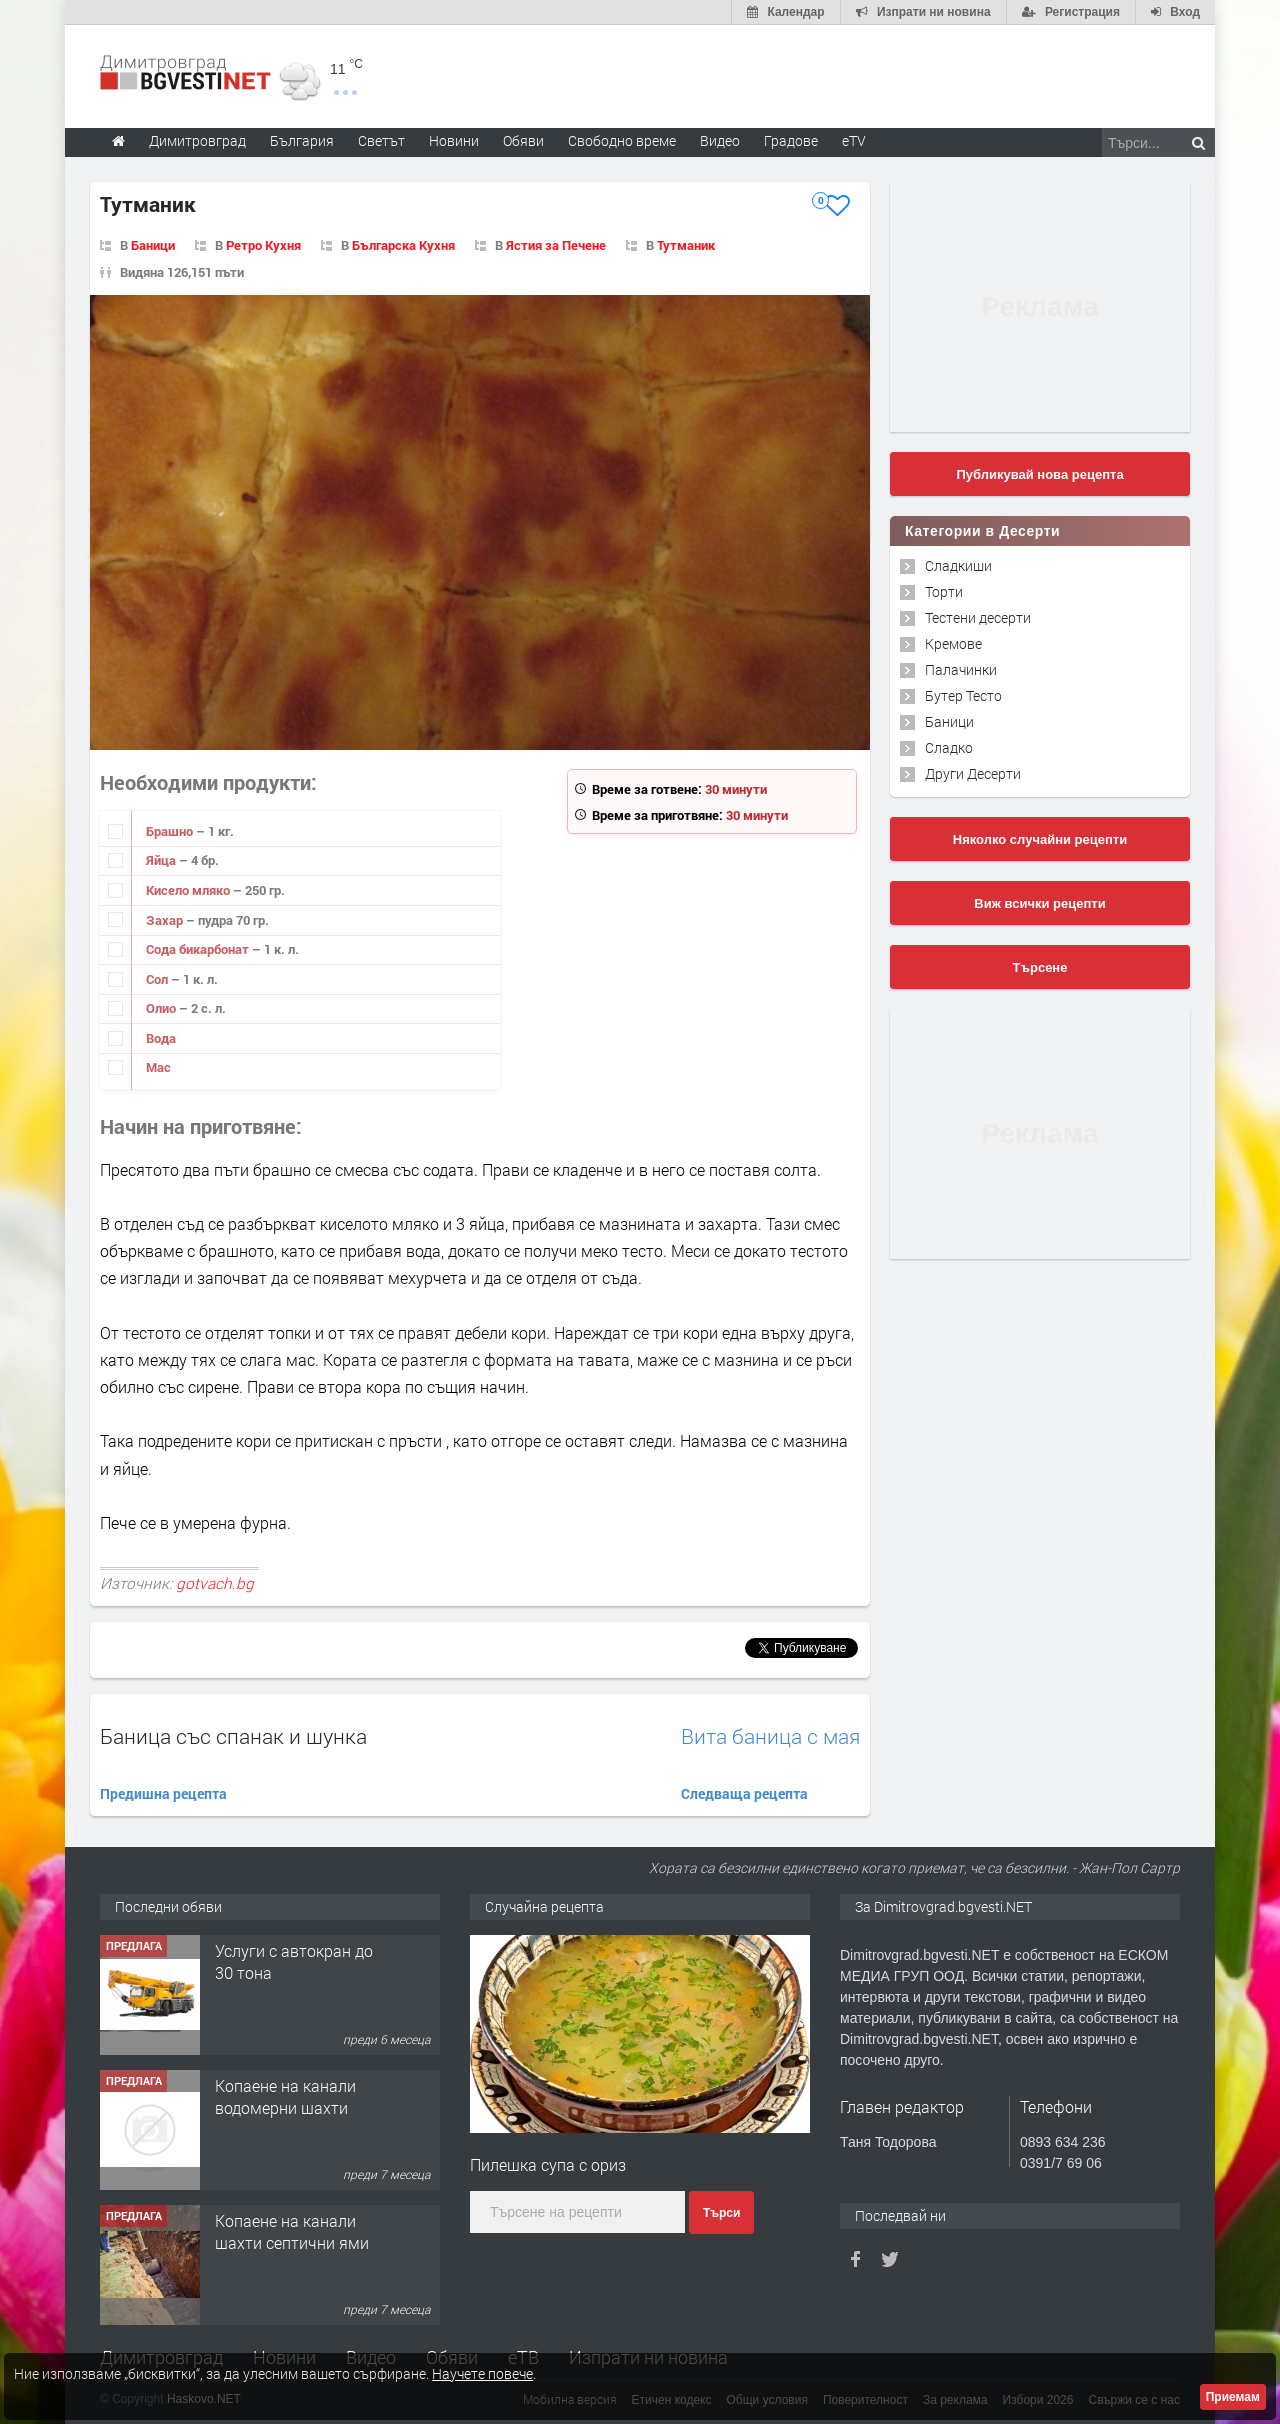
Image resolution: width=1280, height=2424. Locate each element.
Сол (158, 979)
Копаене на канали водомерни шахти (285, 2096)
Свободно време (622, 140)
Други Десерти (973, 773)
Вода (161, 1038)
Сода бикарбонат (199, 949)
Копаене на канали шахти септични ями (292, 2231)
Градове (791, 140)
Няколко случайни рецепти (1040, 839)
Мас (158, 1067)
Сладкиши (958, 565)
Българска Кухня (403, 245)
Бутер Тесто (963, 695)
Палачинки (961, 669)
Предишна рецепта (163, 1793)
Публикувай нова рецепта (1039, 474)
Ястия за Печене (556, 245)
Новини (454, 140)
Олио (162, 1008)
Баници (153, 245)
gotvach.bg (215, 1583)
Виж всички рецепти (1039, 903)
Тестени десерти (978, 617)
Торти (944, 591)
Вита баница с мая (770, 1736)
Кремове (953, 643)
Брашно (171, 831)
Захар (166, 920)
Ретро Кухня (263, 245)
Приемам (1233, 2397)
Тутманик (686, 245)
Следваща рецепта (744, 1793)
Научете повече (482, 2373)
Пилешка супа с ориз (548, 2164)
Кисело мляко (189, 890)
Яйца (162, 860)
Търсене (1040, 967)
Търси (721, 2213)
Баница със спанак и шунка (233, 1736)
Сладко (949, 747)
